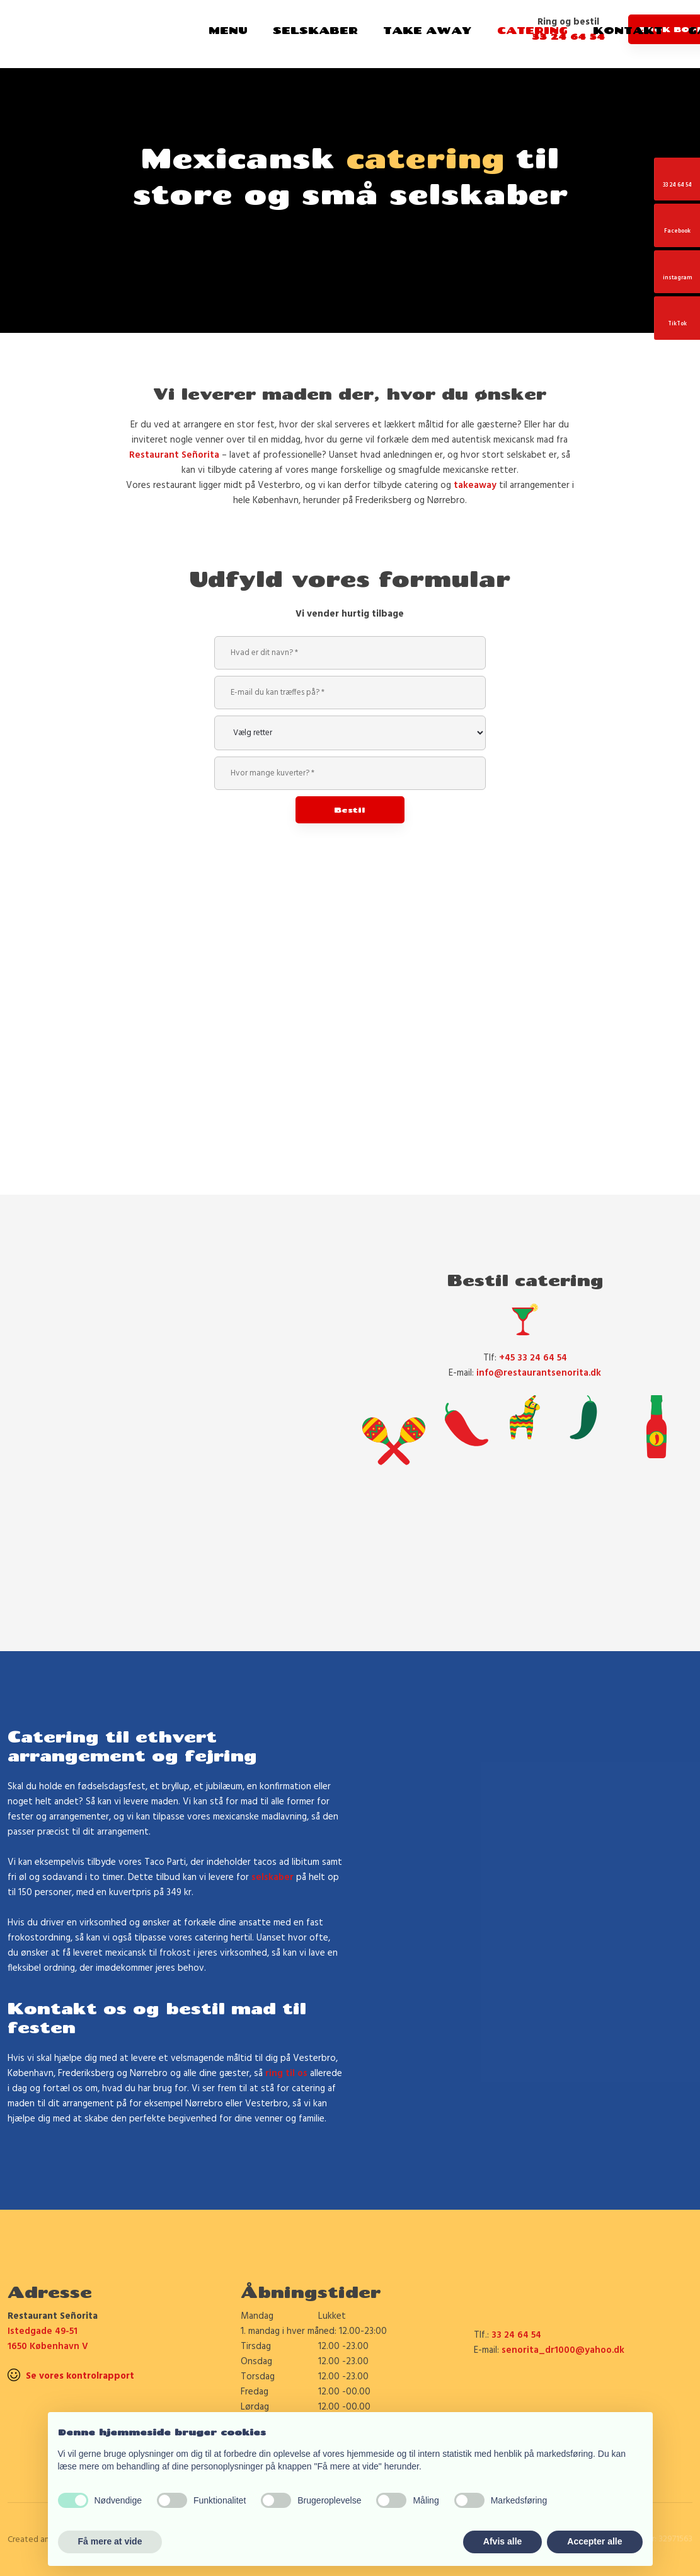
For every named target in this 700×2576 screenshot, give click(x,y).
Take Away (427, 30)
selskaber (272, 1877)
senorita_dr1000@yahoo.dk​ (563, 2350)
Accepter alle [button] (594, 2541)
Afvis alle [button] (502, 2541)
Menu (228, 30)
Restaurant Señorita (174, 455)
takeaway (475, 485)
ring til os (286, 2073)
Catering (532, 30)
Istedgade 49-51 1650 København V (48, 2339)
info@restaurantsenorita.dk (538, 1373)
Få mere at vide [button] (110, 2541)
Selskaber (315, 30)
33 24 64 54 (516, 2335)
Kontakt (628, 30)
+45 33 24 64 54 (533, 1358)
